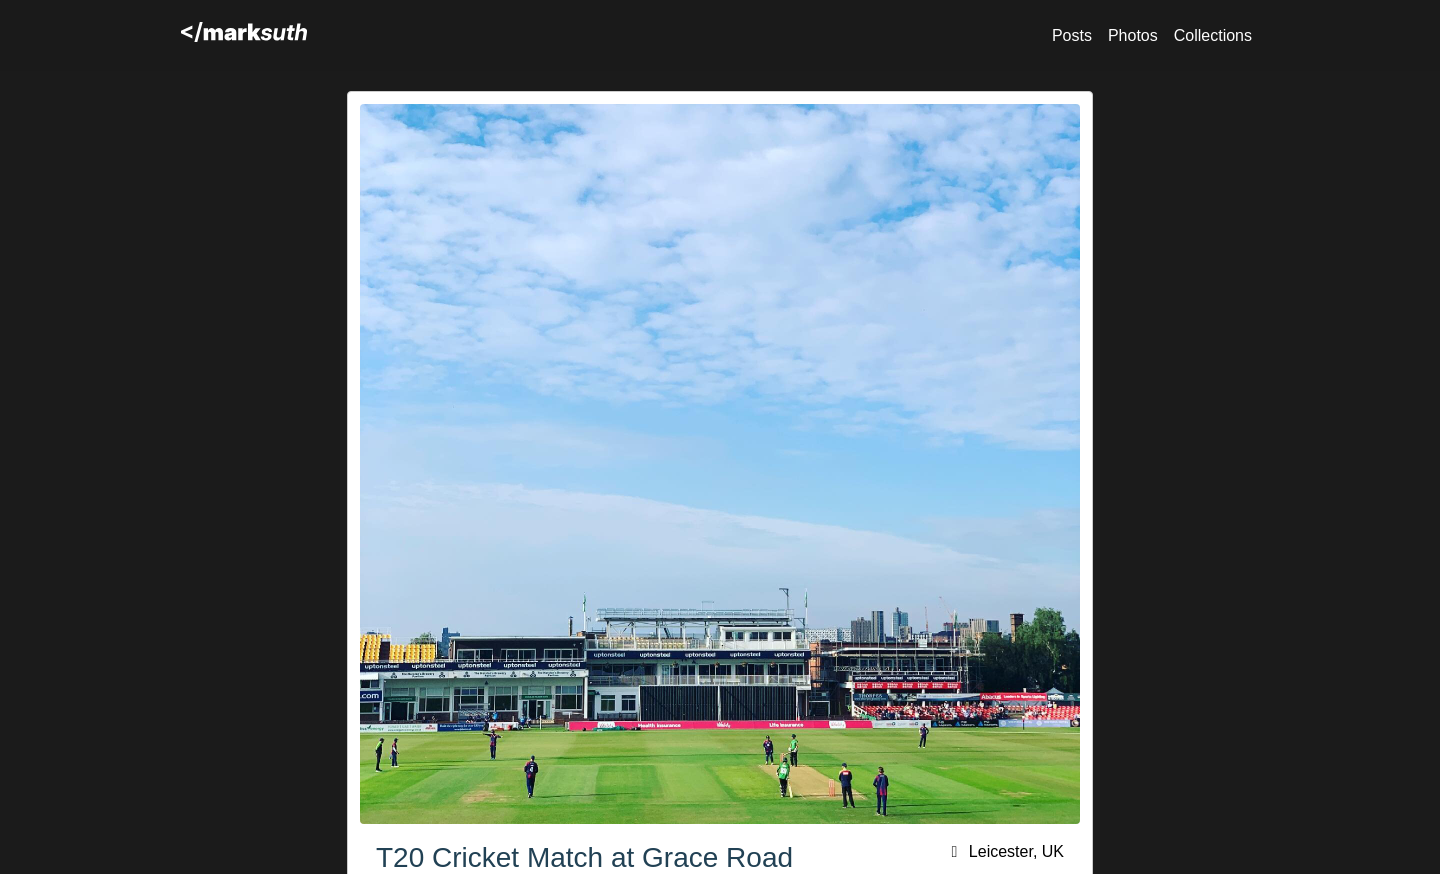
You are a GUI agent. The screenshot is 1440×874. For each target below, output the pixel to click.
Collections (1213, 35)
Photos (1133, 35)
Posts (1072, 35)
